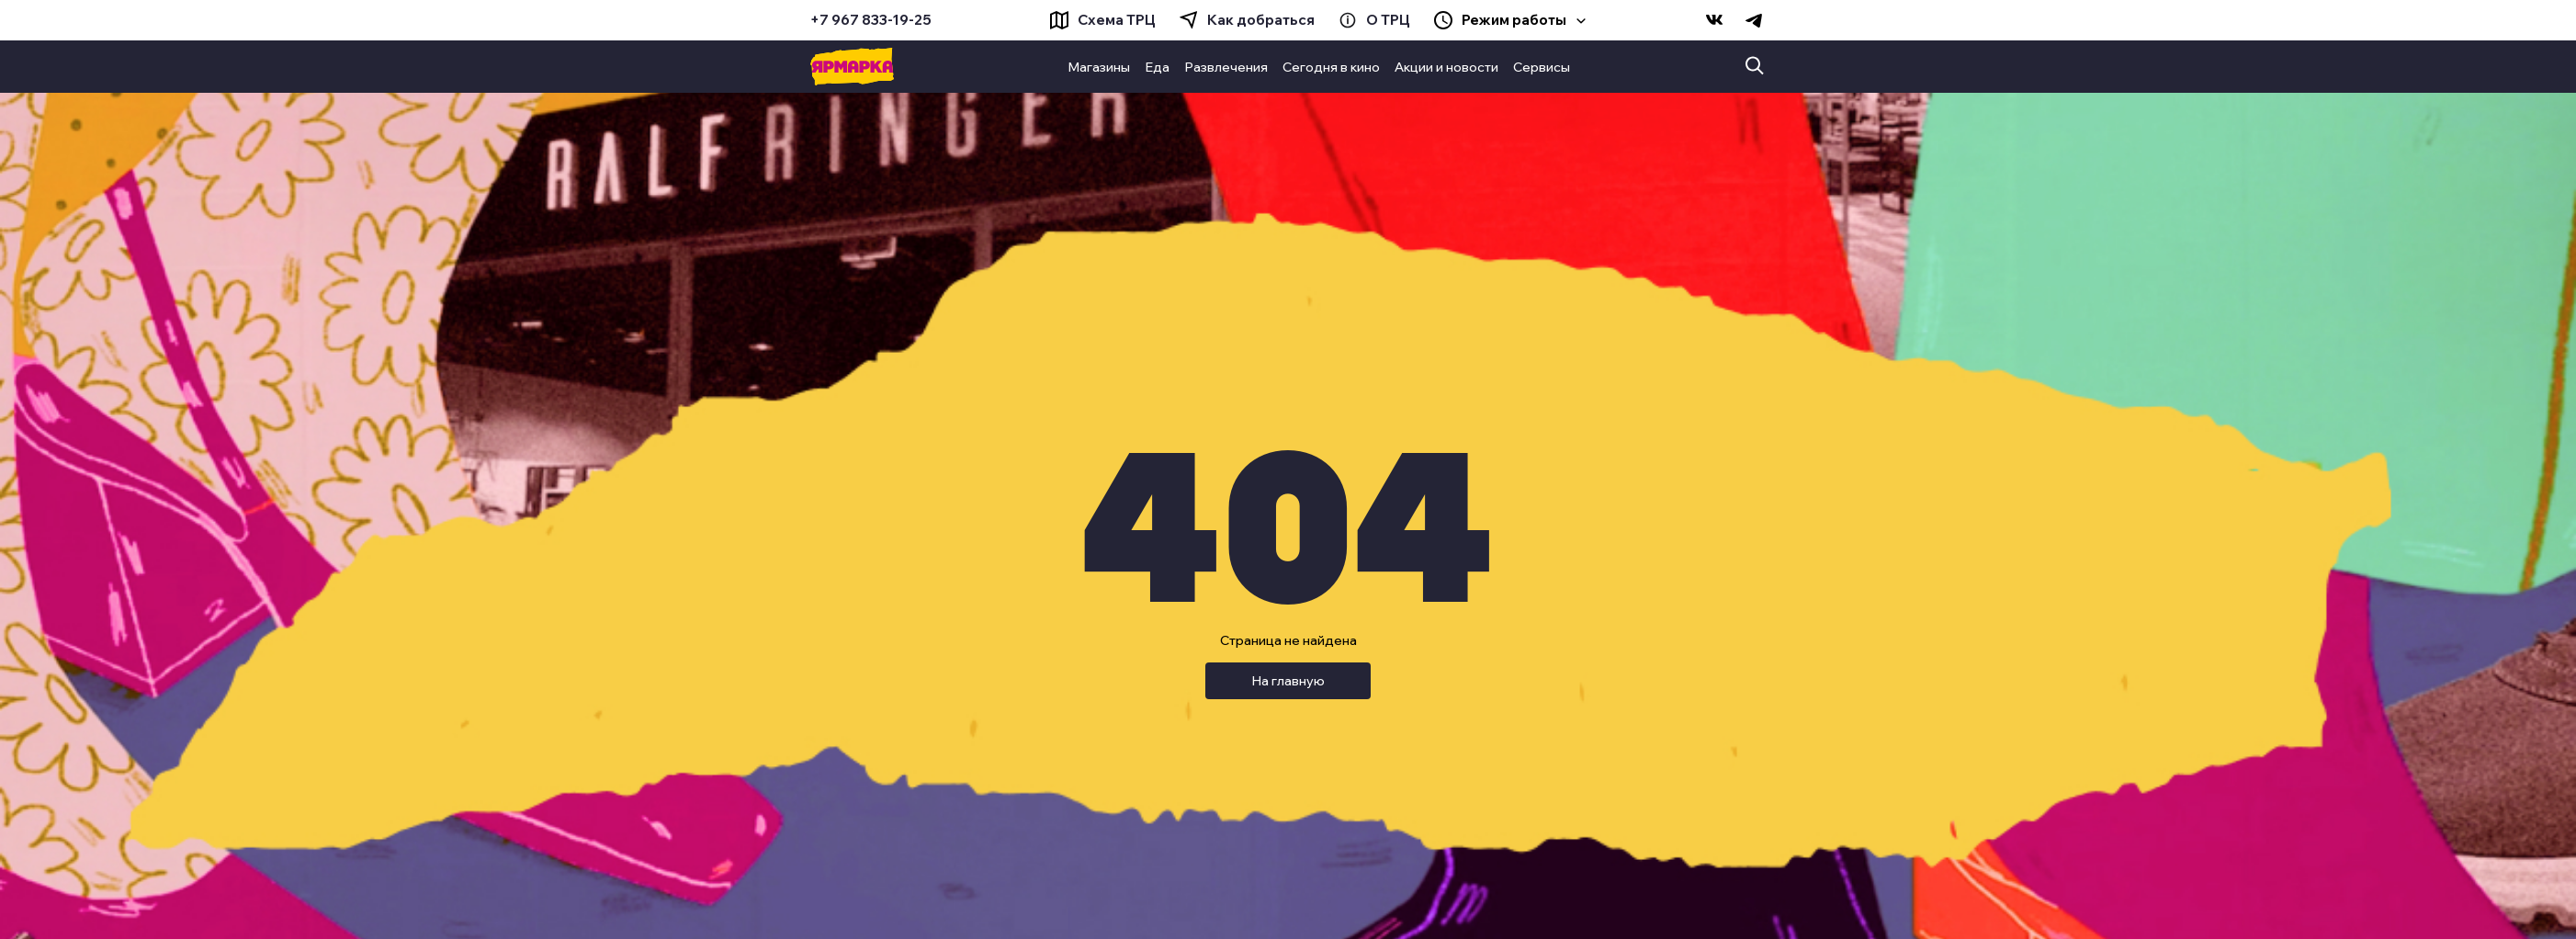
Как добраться (1261, 20)
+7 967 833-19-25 (871, 20)
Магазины (1099, 67)
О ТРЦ (1388, 20)
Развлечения (1226, 67)
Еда (1157, 67)
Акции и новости (1446, 67)
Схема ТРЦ (1117, 20)
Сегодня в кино (1331, 67)
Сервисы (1541, 67)
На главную (1288, 681)
